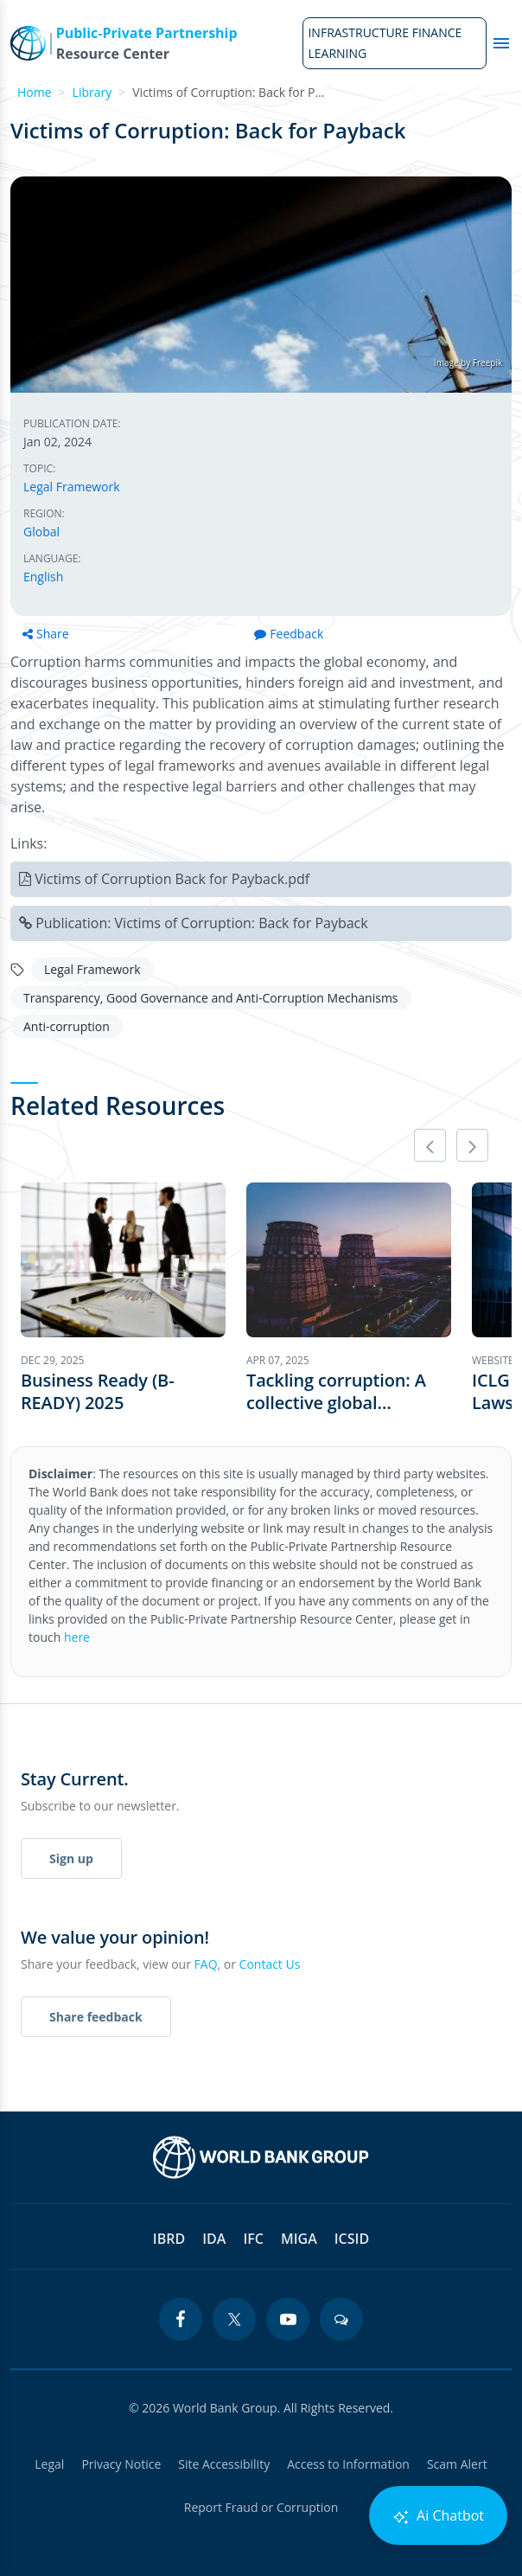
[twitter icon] (234, 2319)
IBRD (169, 2238)
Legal (49, 2464)
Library (92, 92)
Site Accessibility (224, 2464)
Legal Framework (71, 486)
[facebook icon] (180, 2319)
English (43, 576)
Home (34, 92)
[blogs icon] (341, 2319)
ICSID (351, 2238)
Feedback (288, 633)
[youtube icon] (287, 2319)
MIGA (299, 2238)
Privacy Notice (121, 2464)
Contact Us (270, 1964)
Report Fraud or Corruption (261, 2507)
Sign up (71, 1858)
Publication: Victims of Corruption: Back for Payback (201, 922)
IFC (253, 2238)
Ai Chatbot (438, 2516)
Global (41, 531)
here (77, 1637)
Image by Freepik (468, 362)
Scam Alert (457, 2464)
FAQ (206, 1964)
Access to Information (348, 2464)
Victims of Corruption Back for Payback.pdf (172, 878)
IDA (214, 2238)
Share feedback (96, 2017)
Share (45, 633)
